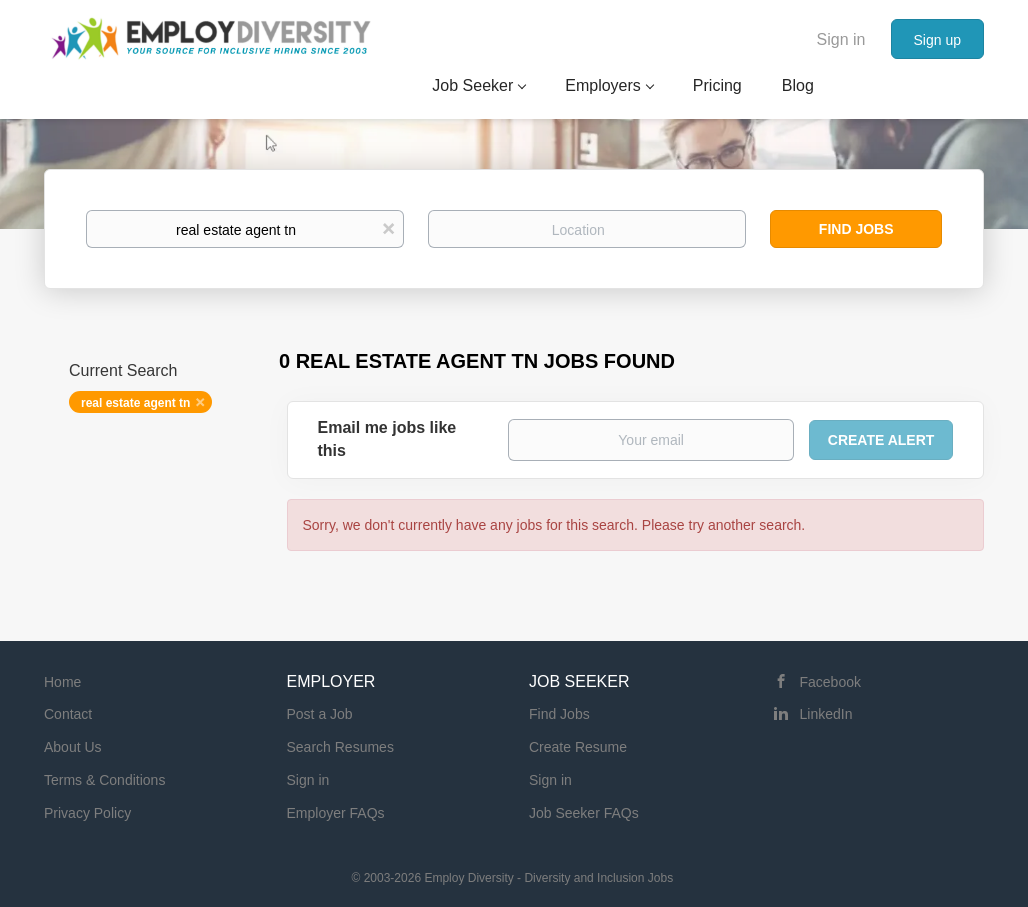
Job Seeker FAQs (584, 813)
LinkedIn (826, 714)
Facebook (830, 682)
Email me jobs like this (387, 439)
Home (62, 682)
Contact (68, 714)
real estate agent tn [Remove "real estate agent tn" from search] (135, 403)
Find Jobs (856, 229)
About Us (73, 747)
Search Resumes (340, 747)
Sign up (937, 40)
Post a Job (320, 714)
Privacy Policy (87, 813)
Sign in (841, 39)
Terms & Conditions (104, 780)
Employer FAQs (336, 813)
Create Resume (578, 747)
